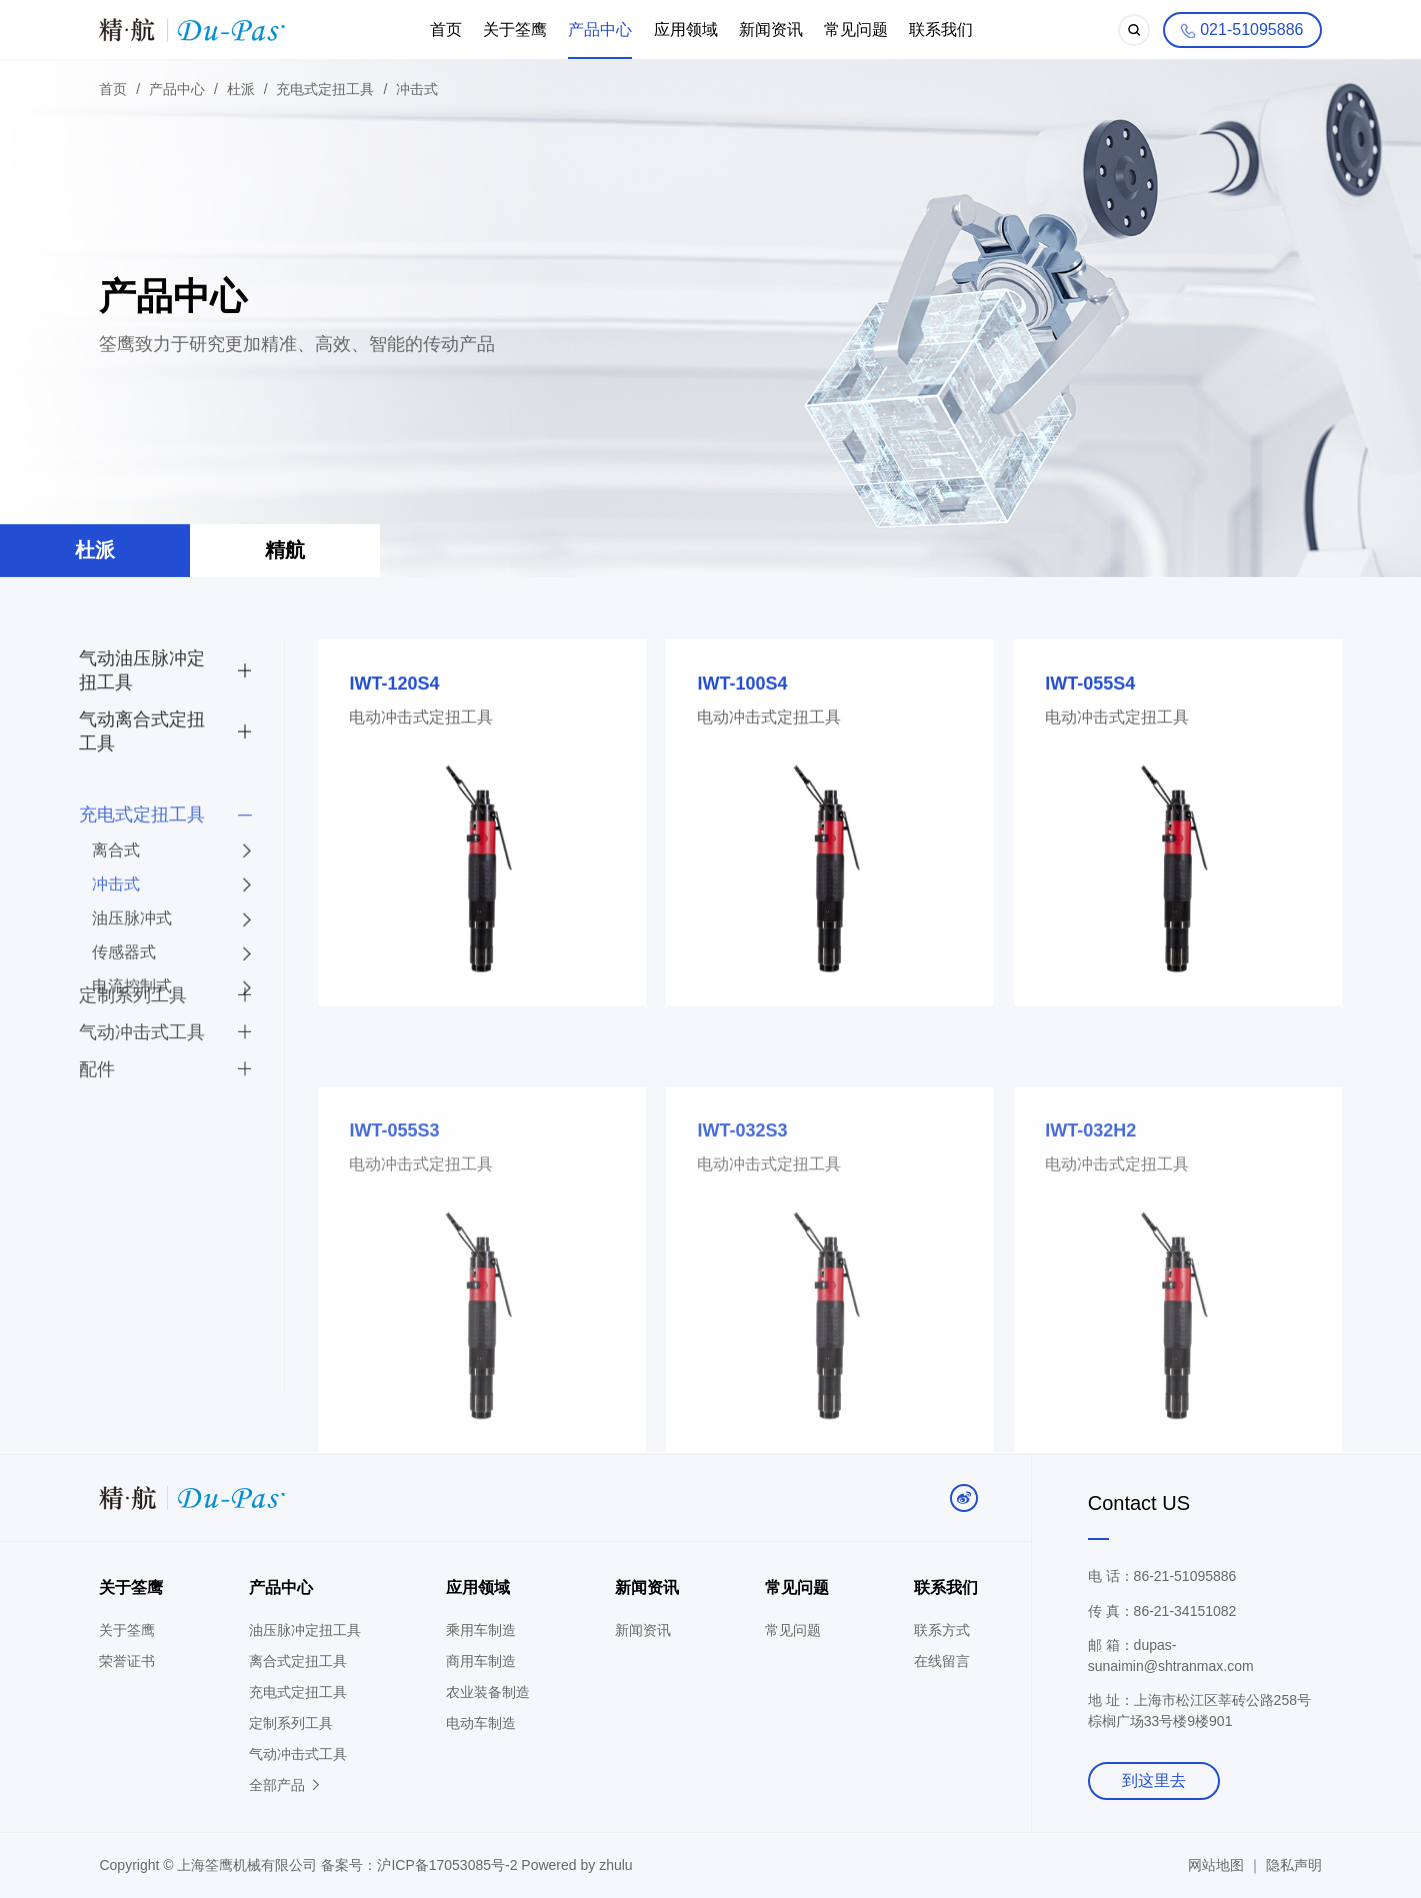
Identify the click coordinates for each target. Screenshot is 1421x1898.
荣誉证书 (127, 1661)
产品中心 (600, 29)
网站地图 (1216, 1865)
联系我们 (941, 29)
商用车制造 (481, 1661)
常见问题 (856, 29)
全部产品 (286, 1785)
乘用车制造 (481, 1630)
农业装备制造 (488, 1692)
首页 (446, 29)
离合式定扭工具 (298, 1661)
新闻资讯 (771, 29)
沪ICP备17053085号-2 (449, 1865)
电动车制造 (481, 1723)
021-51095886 (1241, 31)
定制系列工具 (291, 1723)
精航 (285, 553)
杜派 (241, 90)
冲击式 (417, 90)
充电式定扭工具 (325, 90)
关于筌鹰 (515, 29)
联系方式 (942, 1630)
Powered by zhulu (576, 1865)
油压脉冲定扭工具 (305, 1630)
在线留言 (942, 1661)
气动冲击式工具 (298, 1754)
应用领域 (686, 29)
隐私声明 (1294, 1865)
